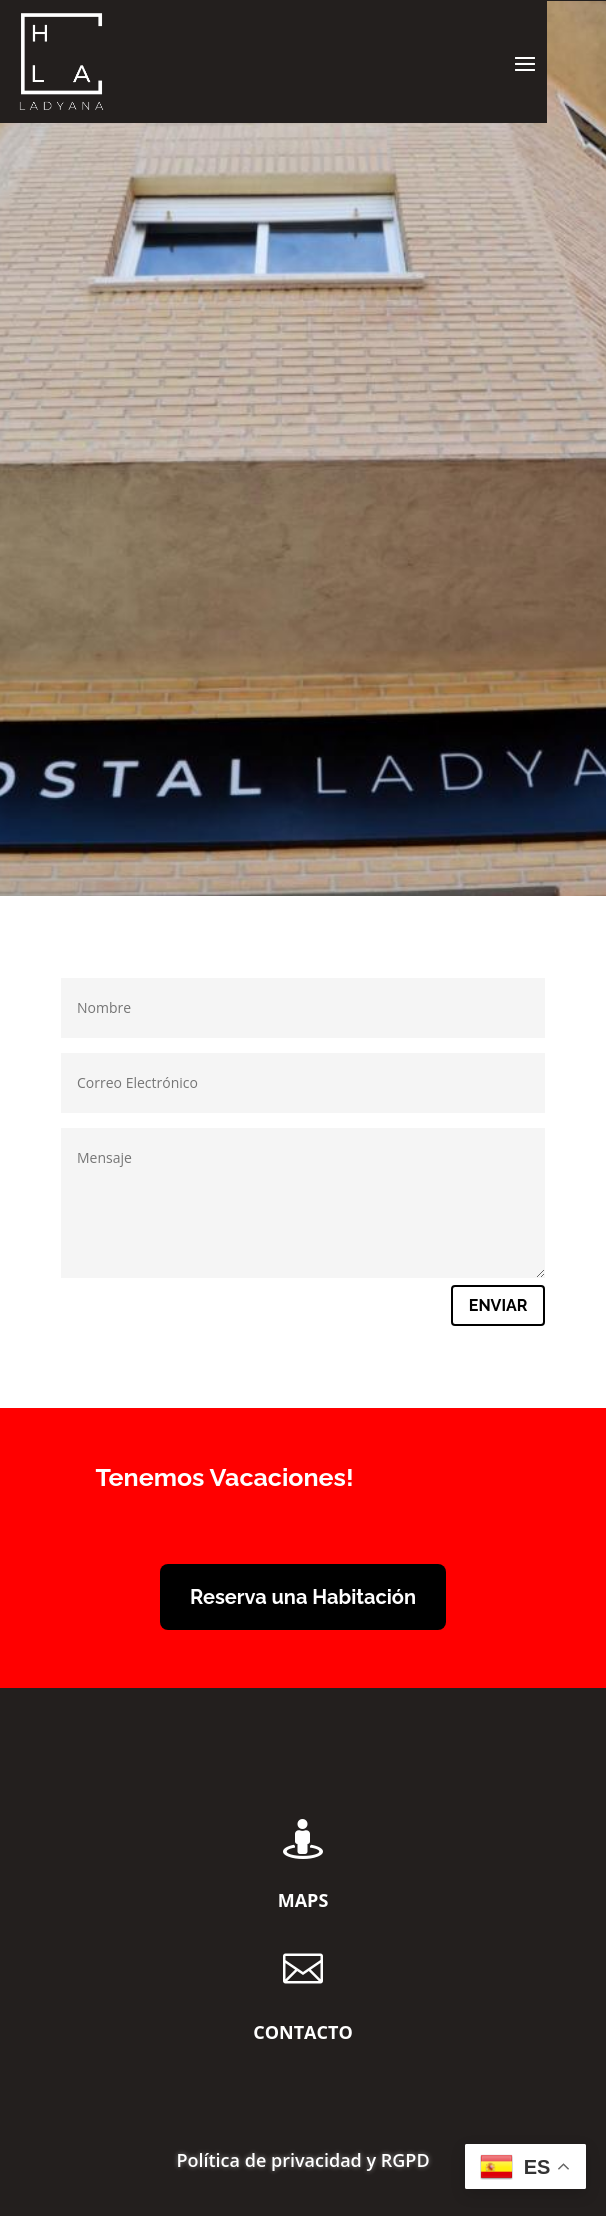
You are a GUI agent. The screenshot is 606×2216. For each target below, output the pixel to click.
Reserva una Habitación (303, 1597)
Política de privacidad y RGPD (302, 2162)
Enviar (498, 1305)
